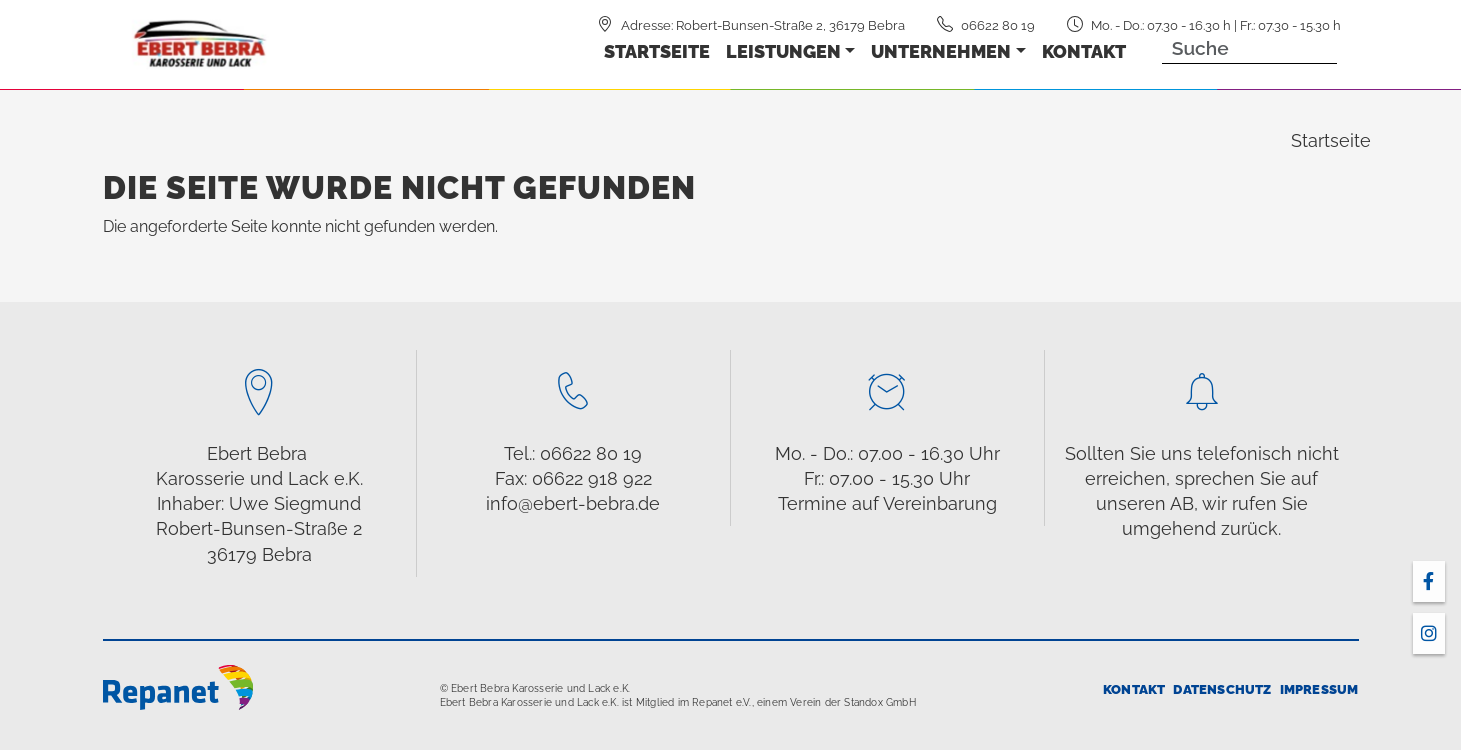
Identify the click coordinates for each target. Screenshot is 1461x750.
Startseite (657, 51)
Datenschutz (1222, 689)
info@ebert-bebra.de (573, 503)
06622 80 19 (998, 25)
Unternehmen (941, 51)
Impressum (1319, 689)
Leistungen (783, 51)
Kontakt (1084, 51)
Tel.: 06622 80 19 (573, 453)
